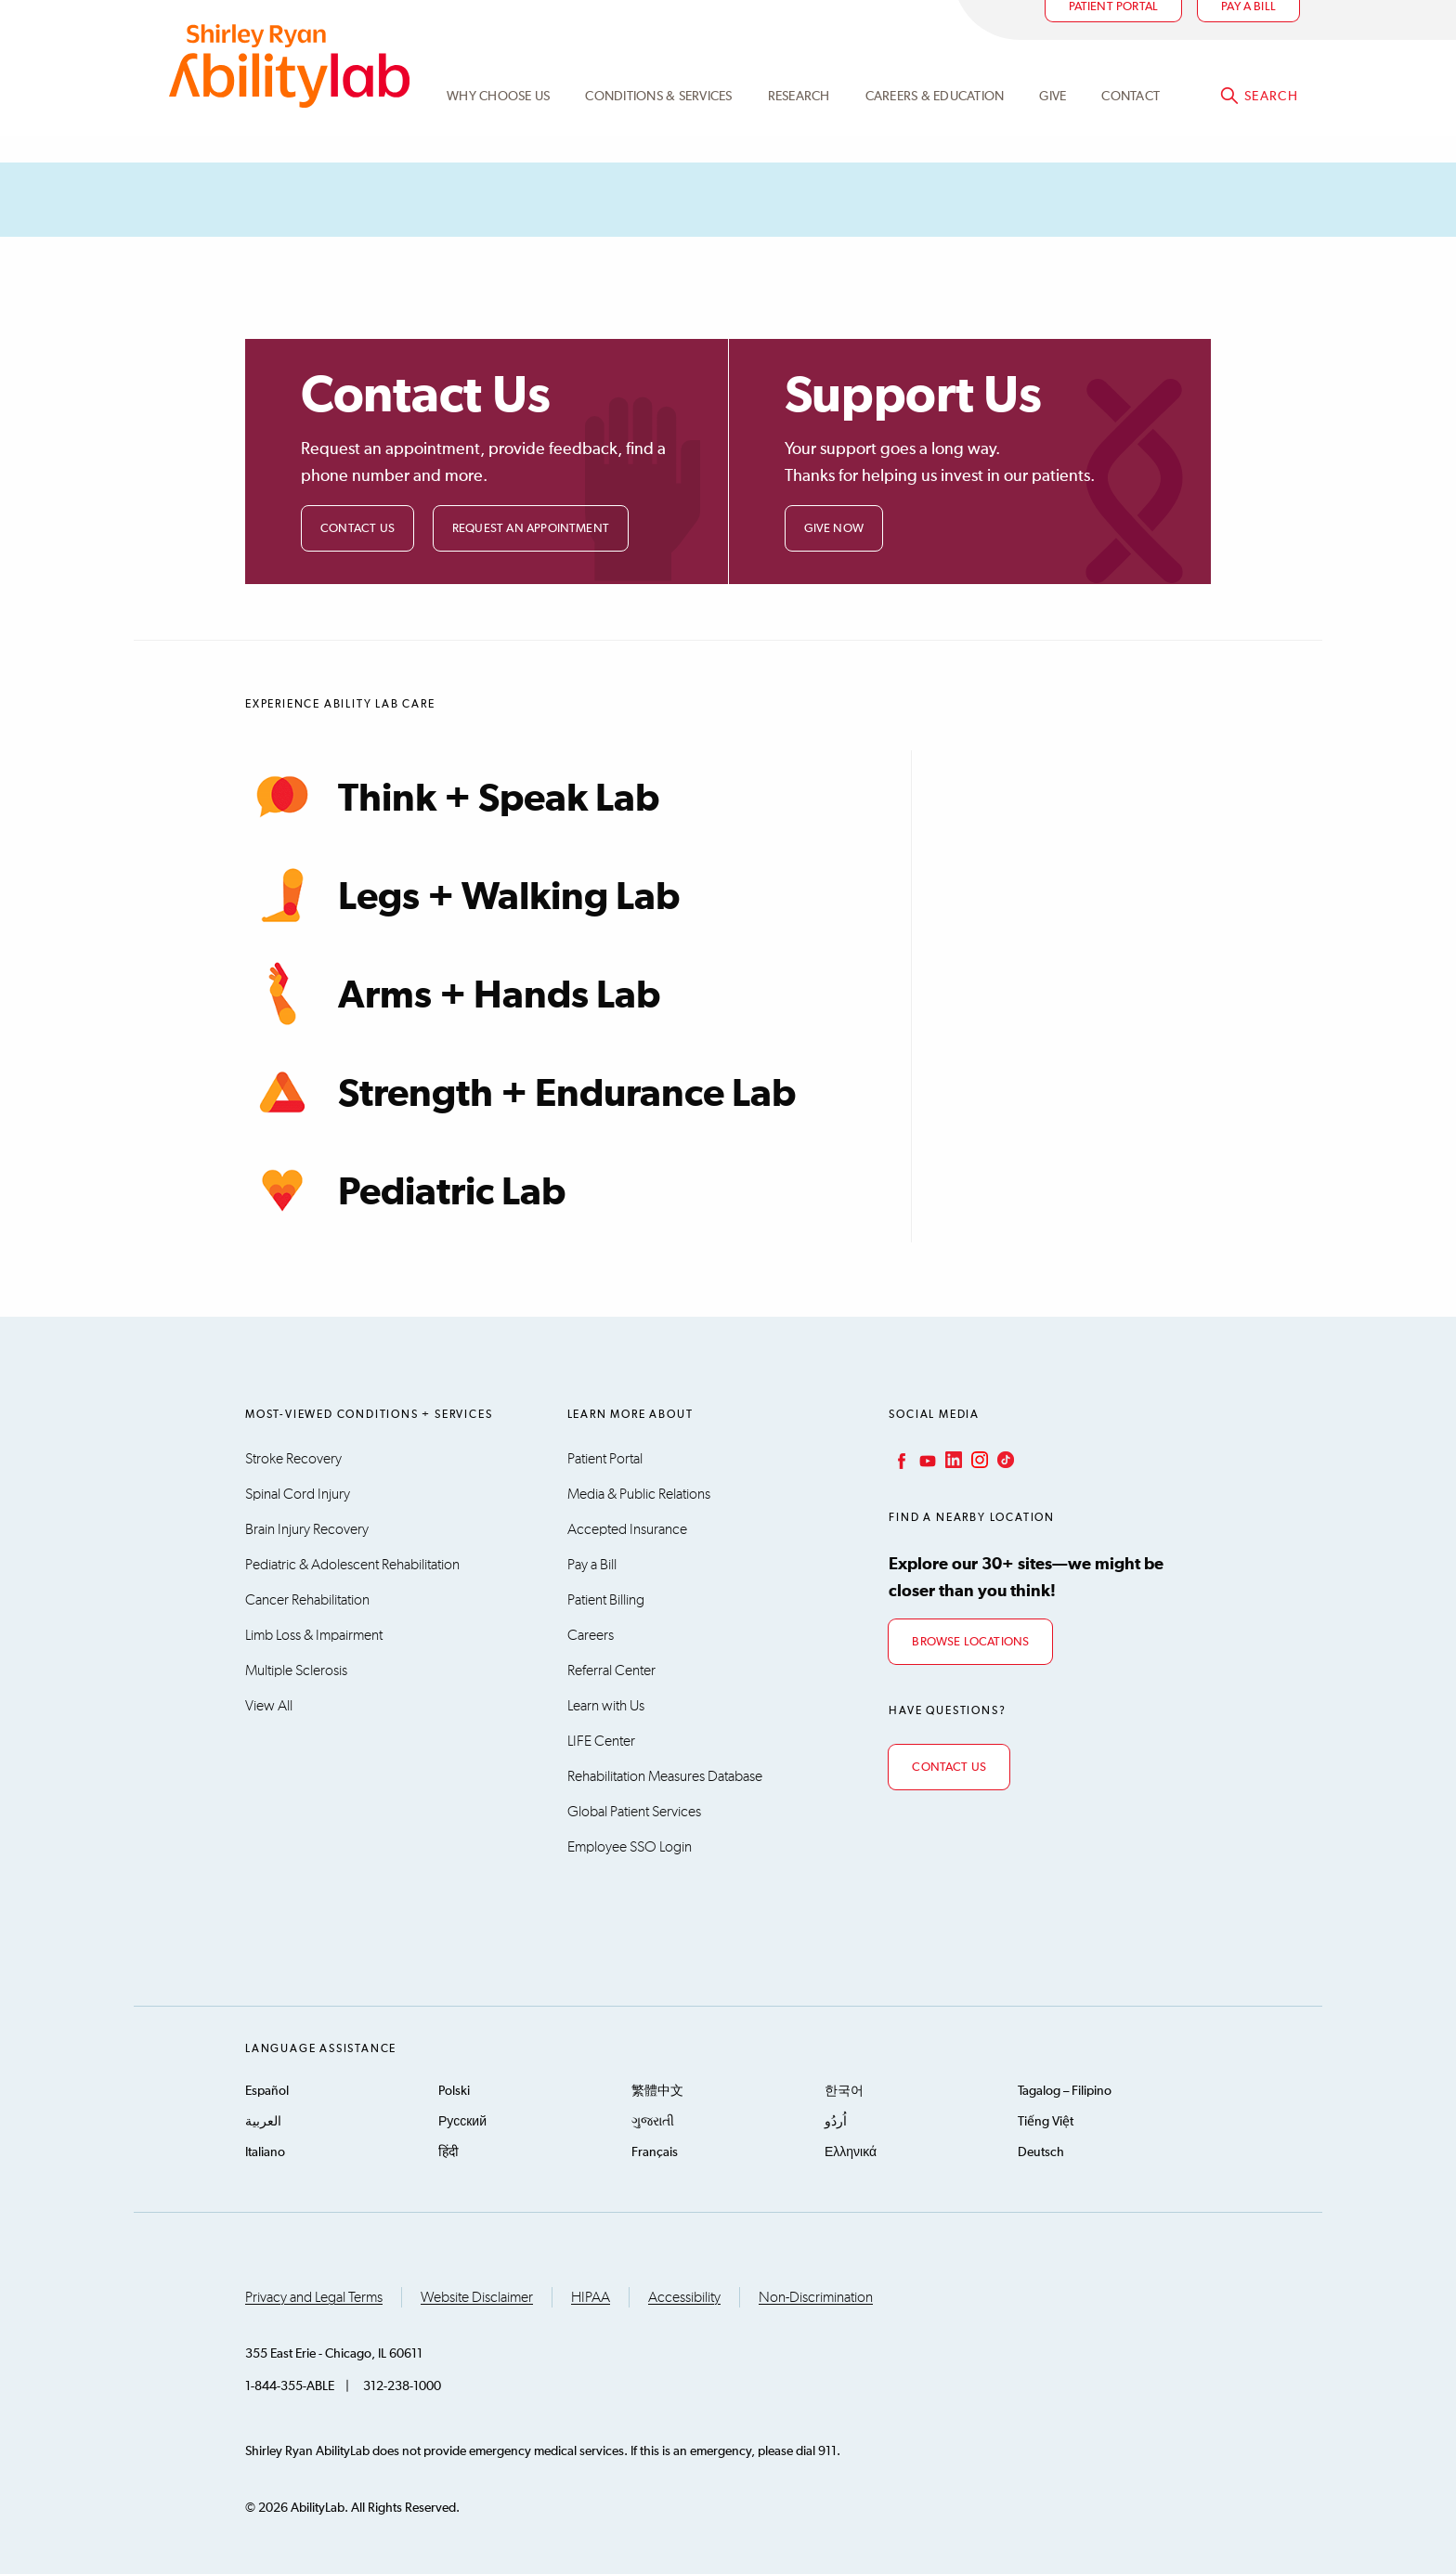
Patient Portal (1114, 34)
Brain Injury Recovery (307, 1529)
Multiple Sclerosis (296, 1670)
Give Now (834, 529)
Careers (590, 1635)
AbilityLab (289, 93)
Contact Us (357, 529)
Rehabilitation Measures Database (664, 1776)
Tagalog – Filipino (1065, 2091)
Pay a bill (1248, 34)
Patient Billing (605, 1599)
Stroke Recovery (293, 1458)
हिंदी (448, 2152)
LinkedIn (952, 1460)
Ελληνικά (851, 2152)
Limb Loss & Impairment (314, 1635)
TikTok (1004, 1460)
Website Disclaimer (477, 2297)
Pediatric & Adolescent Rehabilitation (352, 1564)
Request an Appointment (530, 529)
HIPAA (590, 2297)
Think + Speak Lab (452, 797)
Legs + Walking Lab (462, 895)
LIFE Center (601, 1741)
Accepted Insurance (627, 1529)
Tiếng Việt (1045, 2121)
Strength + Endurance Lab (520, 1092)
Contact (1130, 123)
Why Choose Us (498, 123)
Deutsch (1041, 2152)
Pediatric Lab (405, 1190)
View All (268, 1705)
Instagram (978, 1460)
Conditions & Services (658, 123)
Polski (454, 2091)
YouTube (926, 1460)
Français (654, 2152)
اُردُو (836, 2121)
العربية (263, 2121)
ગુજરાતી (652, 2121)
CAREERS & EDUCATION (935, 123)
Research (799, 123)
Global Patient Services (634, 1811)
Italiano (265, 2152)
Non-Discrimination (816, 2297)
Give (1052, 123)
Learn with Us (605, 1705)
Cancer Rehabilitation (307, 1599)
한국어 (844, 2091)
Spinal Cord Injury (297, 1494)
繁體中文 (657, 2091)
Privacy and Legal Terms (314, 2297)
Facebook (900, 1460)
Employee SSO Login (629, 1847)
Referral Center (611, 1670)
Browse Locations (970, 1642)
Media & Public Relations (638, 1494)
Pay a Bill (592, 1564)
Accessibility (684, 2297)
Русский (462, 2121)
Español (267, 2091)
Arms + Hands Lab (452, 993)
